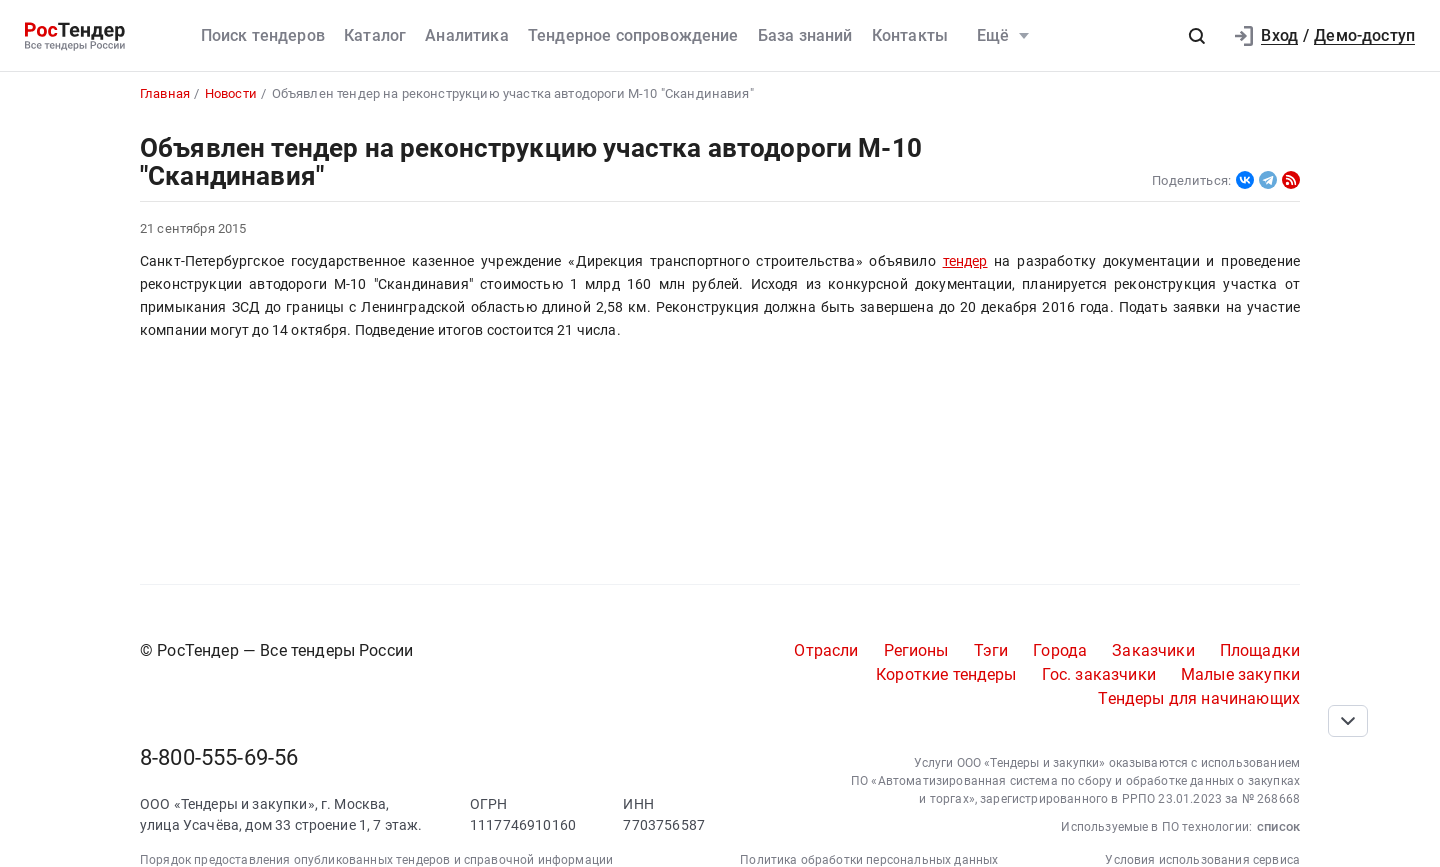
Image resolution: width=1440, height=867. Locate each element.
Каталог (375, 35)
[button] (1197, 36)
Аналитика (466, 35)
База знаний (805, 35)
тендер (965, 261)
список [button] (1278, 826)
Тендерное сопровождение (633, 35)
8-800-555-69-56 (219, 757)
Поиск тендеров (263, 35)
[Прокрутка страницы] (1348, 721)
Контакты (910, 35)
